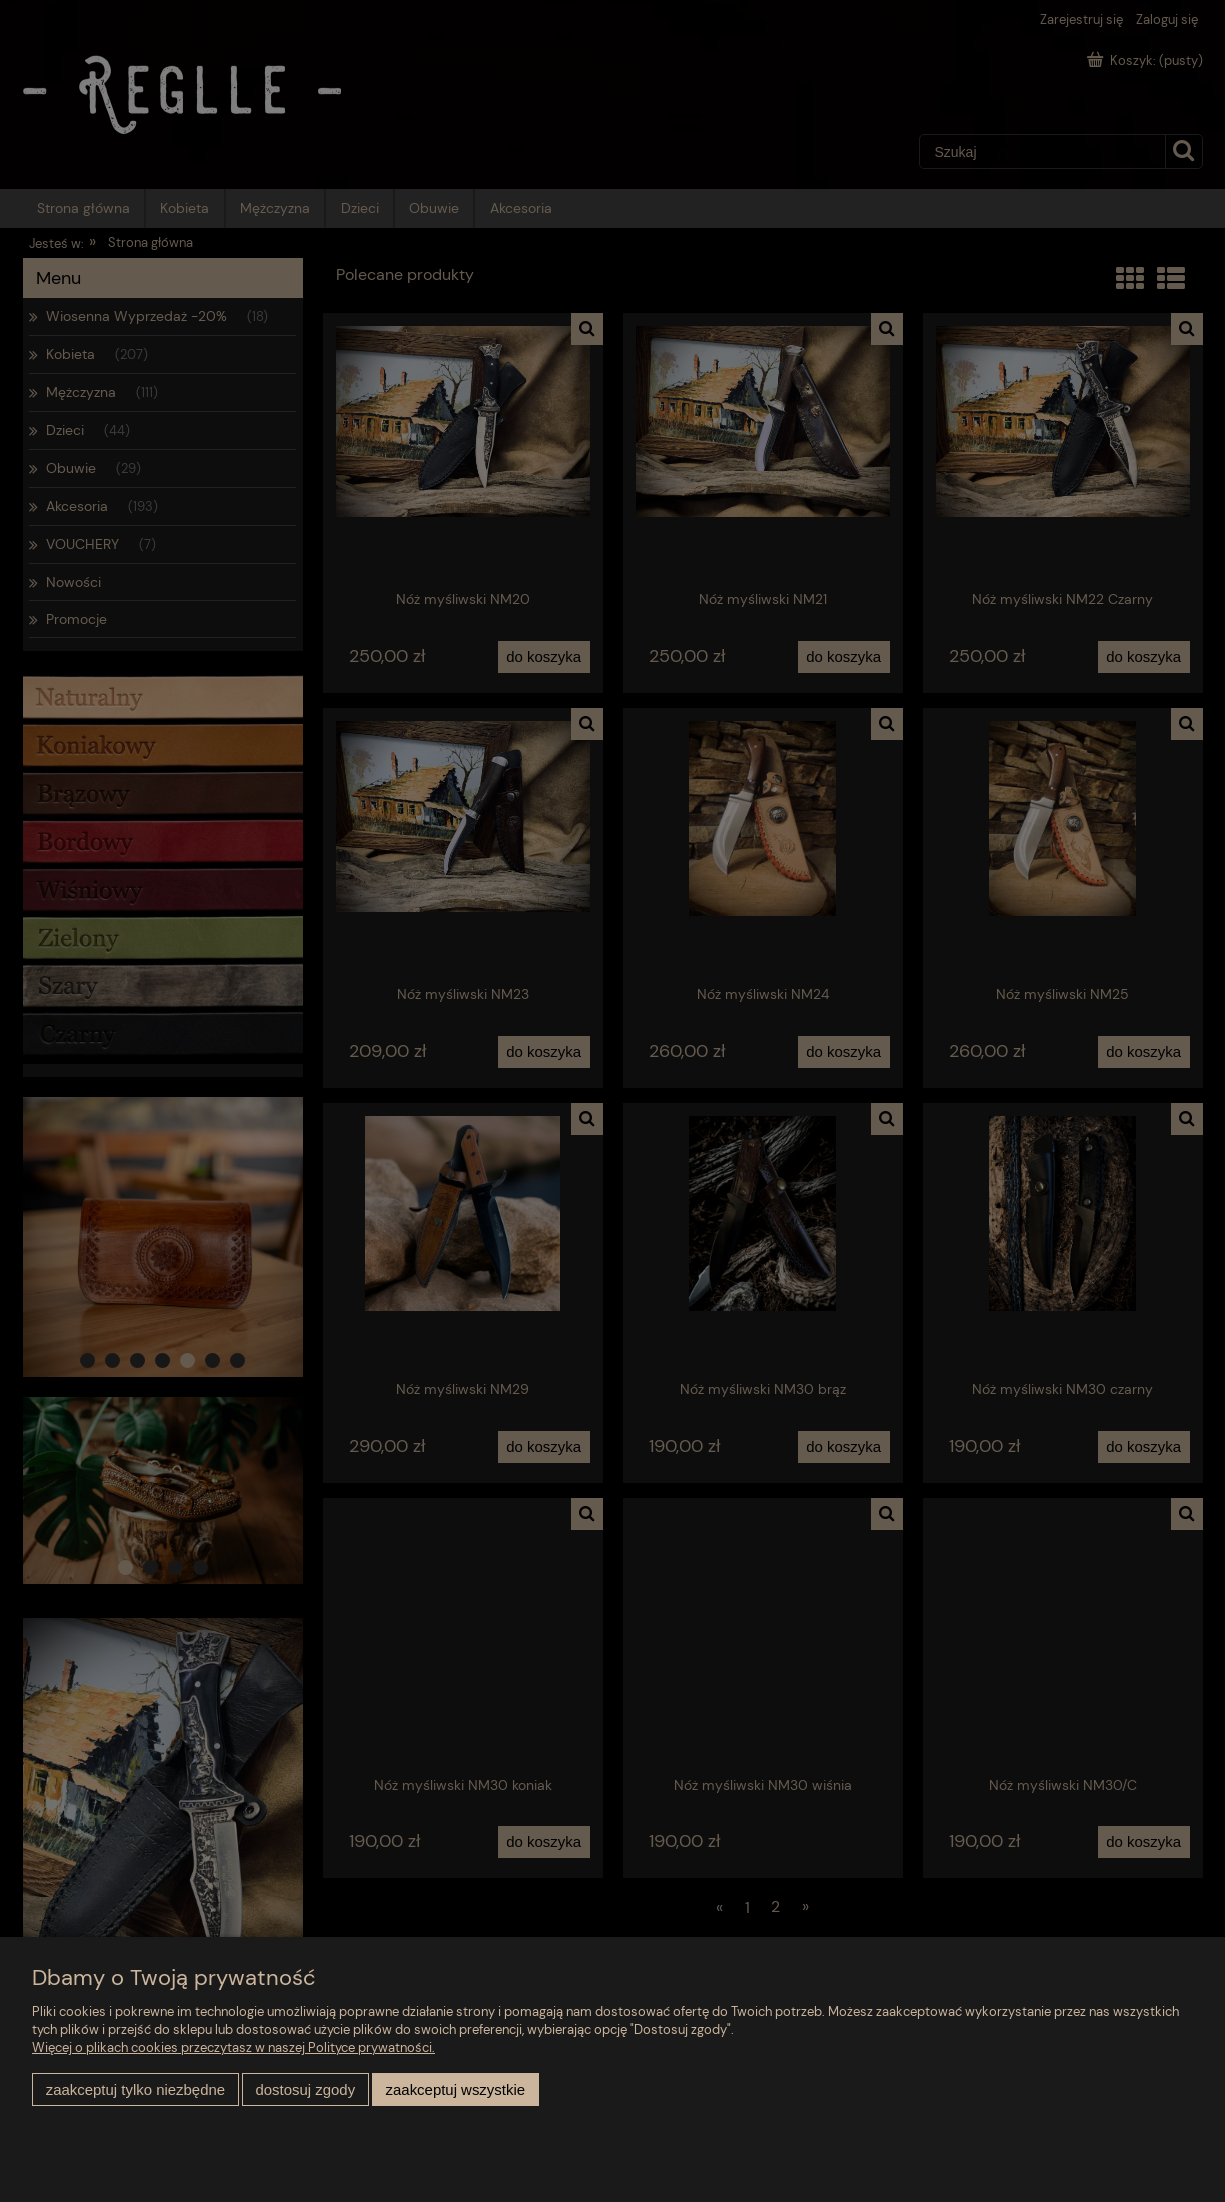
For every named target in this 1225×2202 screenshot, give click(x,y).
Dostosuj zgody (305, 2089)
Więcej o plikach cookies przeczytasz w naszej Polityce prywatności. (233, 2047)
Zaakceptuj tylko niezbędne (135, 2089)
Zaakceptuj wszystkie (455, 2089)
